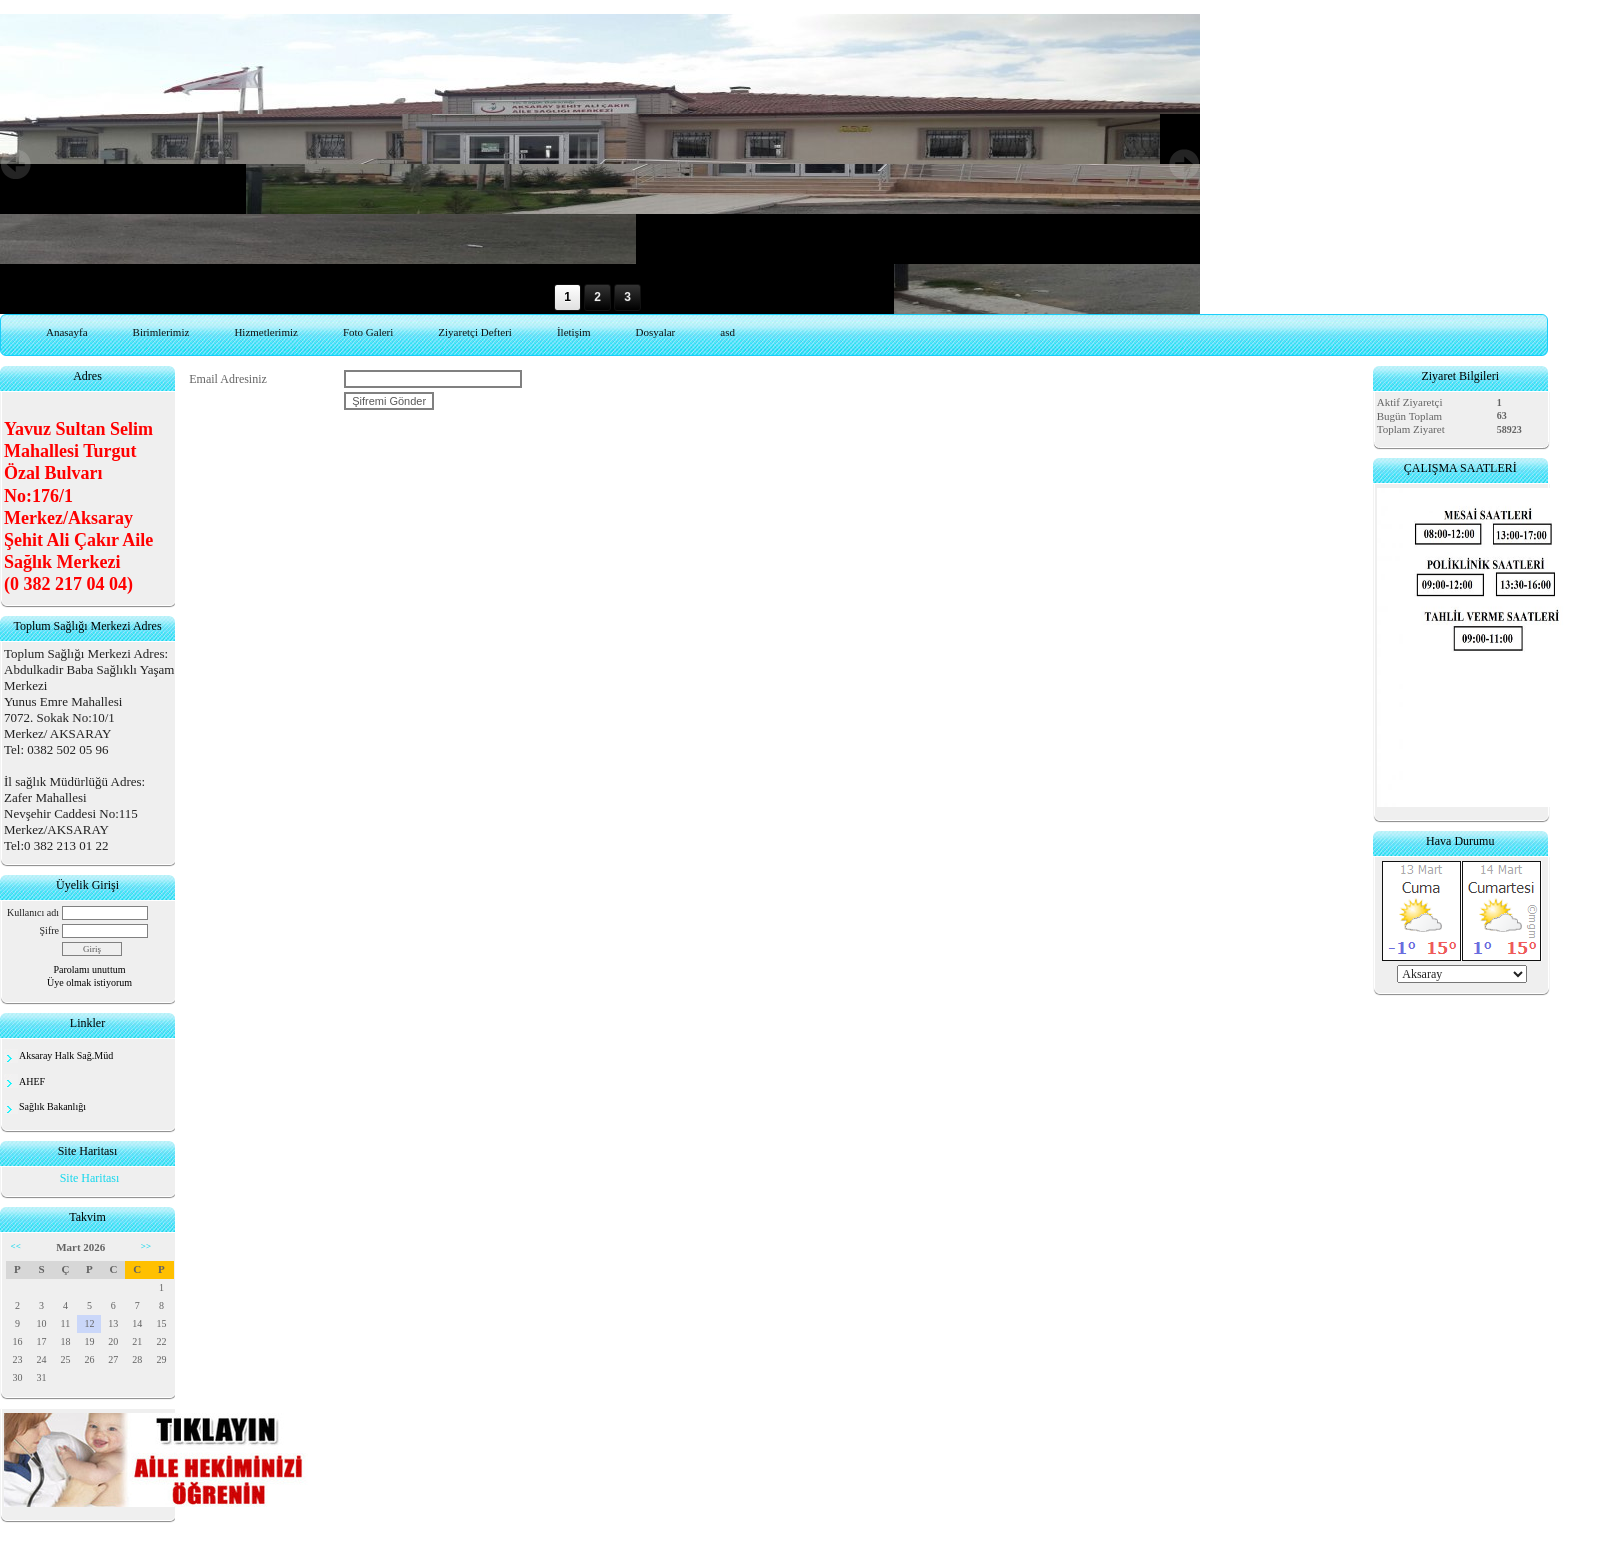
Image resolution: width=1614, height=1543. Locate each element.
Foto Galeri (368, 332)
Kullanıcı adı (33, 912)
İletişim (574, 332)
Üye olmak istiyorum (89, 982)
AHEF (32, 1081)
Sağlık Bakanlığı (52, 1106)
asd (727, 332)
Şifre (49, 930)
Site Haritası (90, 1178)
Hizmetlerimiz (266, 332)
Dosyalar (656, 332)
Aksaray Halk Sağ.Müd (66, 1055)
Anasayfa (67, 332)
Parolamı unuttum (90, 969)
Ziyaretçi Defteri (475, 332)
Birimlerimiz (161, 332)
